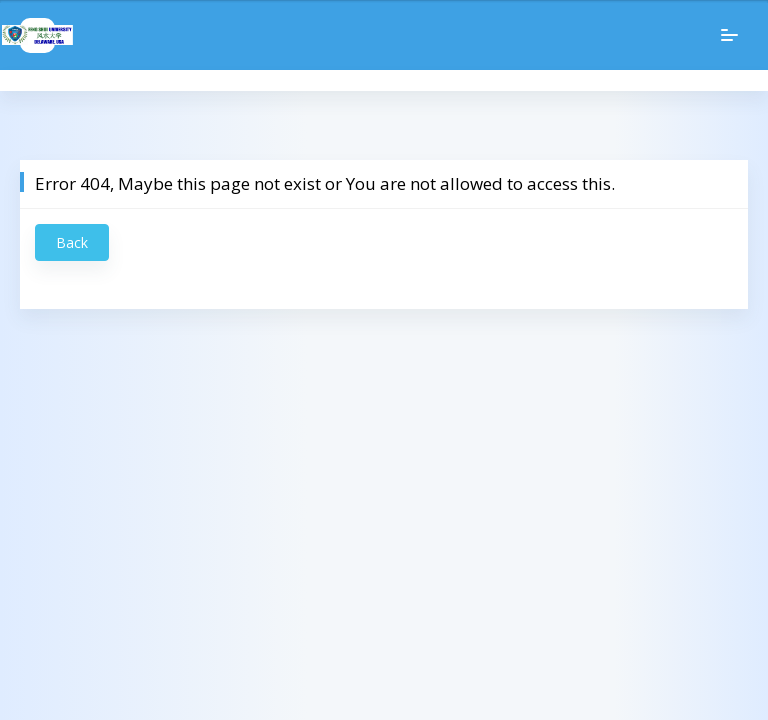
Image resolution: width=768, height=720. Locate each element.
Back (72, 242)
